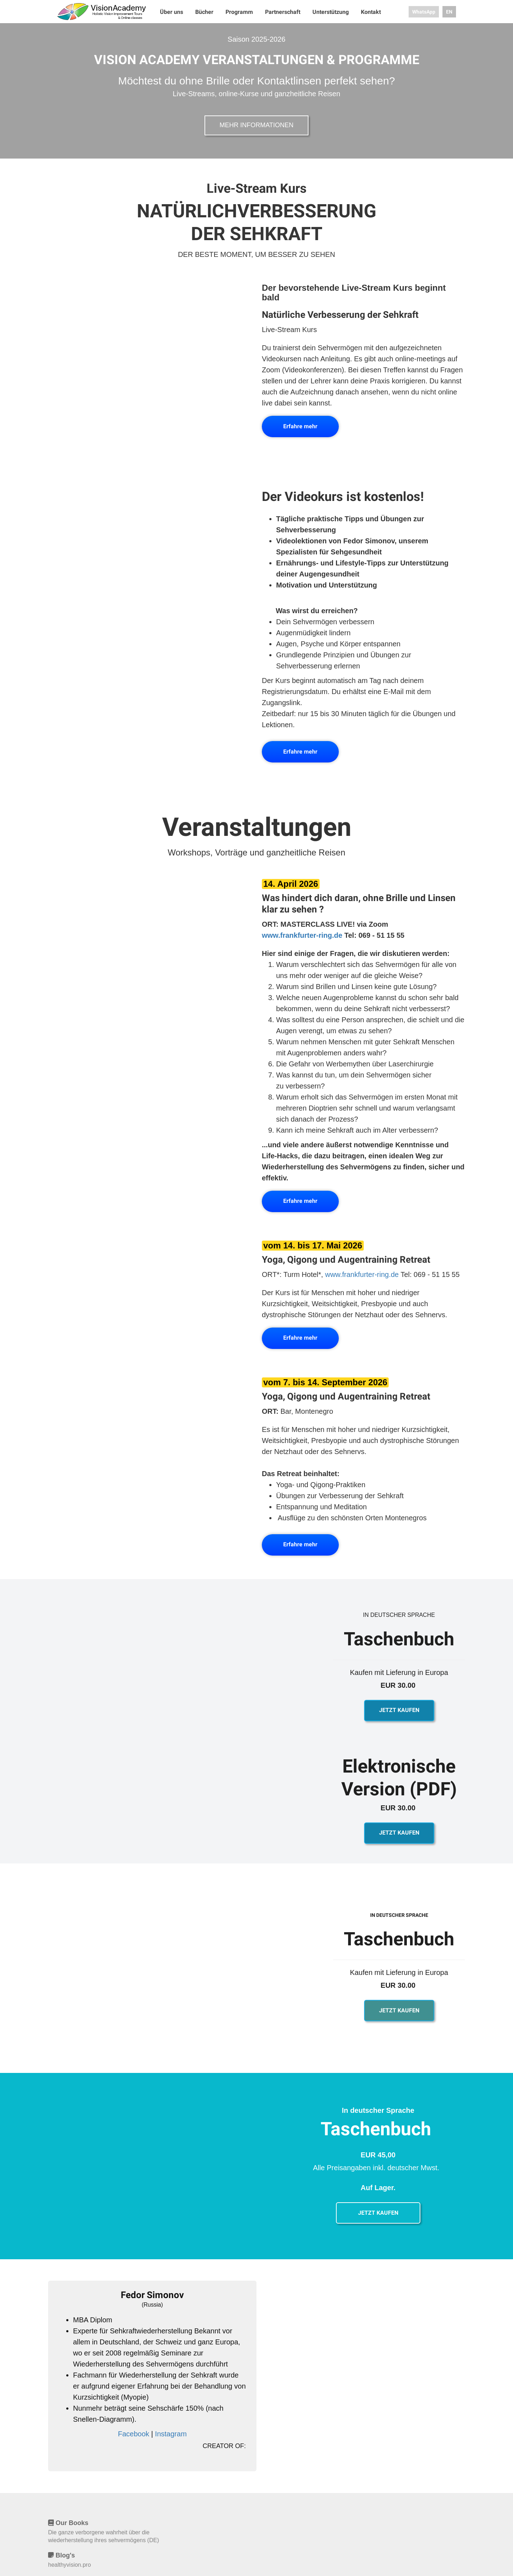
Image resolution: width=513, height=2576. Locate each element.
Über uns (172, 12)
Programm (240, 12)
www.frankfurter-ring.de (302, 935)
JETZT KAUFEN (399, 1710)
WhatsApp (423, 12)
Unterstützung (331, 12)
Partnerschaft (283, 12)
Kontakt (371, 12)
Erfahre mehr (300, 426)
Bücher (205, 12)
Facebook (133, 2434)
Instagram (171, 2434)
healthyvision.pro (69, 2565)
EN (449, 12)
